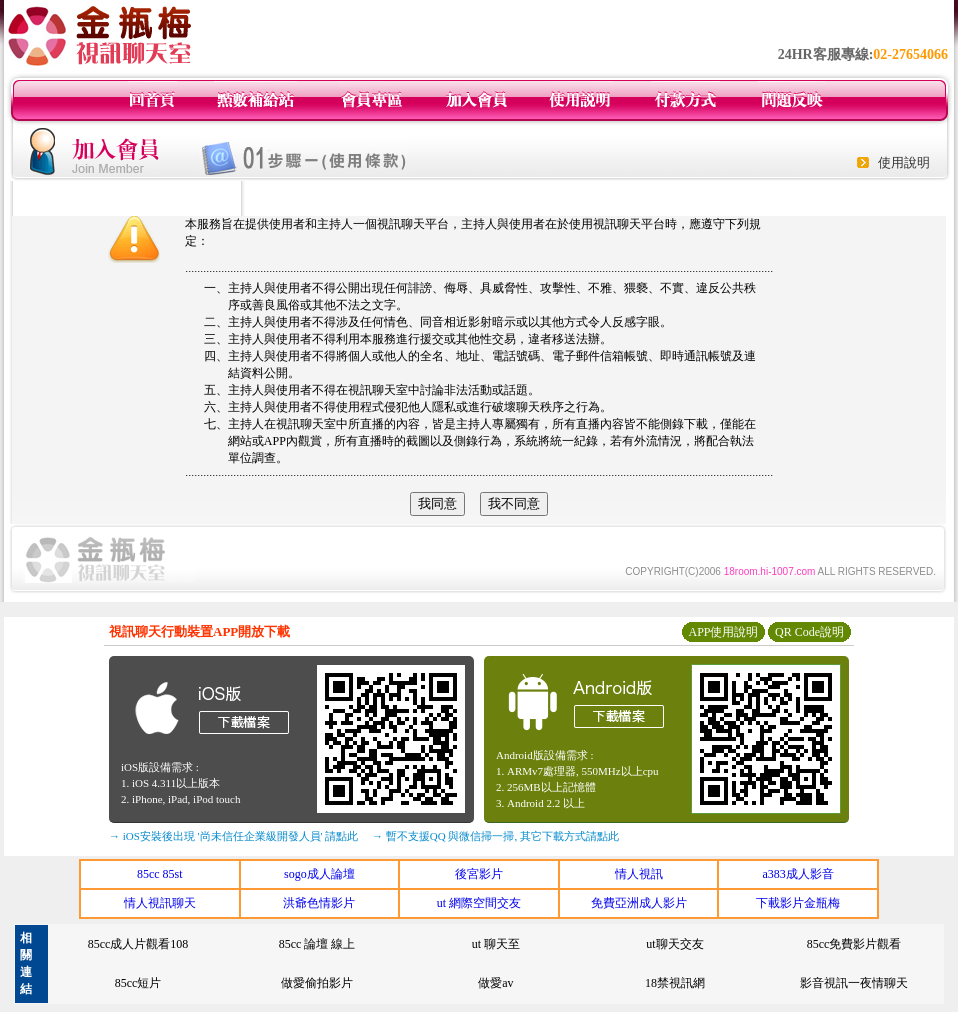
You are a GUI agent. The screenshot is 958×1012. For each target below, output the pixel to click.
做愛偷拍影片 (317, 983)
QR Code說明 (809, 632)
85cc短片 (138, 983)
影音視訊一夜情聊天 (854, 983)
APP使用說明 (723, 632)
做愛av (495, 983)
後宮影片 (479, 874)
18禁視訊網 (675, 983)
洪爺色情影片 (319, 903)
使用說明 (904, 162)
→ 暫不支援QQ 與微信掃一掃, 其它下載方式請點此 (495, 836)
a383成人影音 (798, 874)
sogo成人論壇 (319, 874)
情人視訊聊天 (160, 903)
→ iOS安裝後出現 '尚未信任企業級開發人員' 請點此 (233, 836)
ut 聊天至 (496, 944)
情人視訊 (639, 874)
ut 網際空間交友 (479, 903)
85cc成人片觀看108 (138, 944)
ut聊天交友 (674, 944)
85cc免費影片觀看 (854, 944)
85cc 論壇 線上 (317, 944)
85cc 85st (160, 874)
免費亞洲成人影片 (639, 903)
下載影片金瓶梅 (798, 903)
